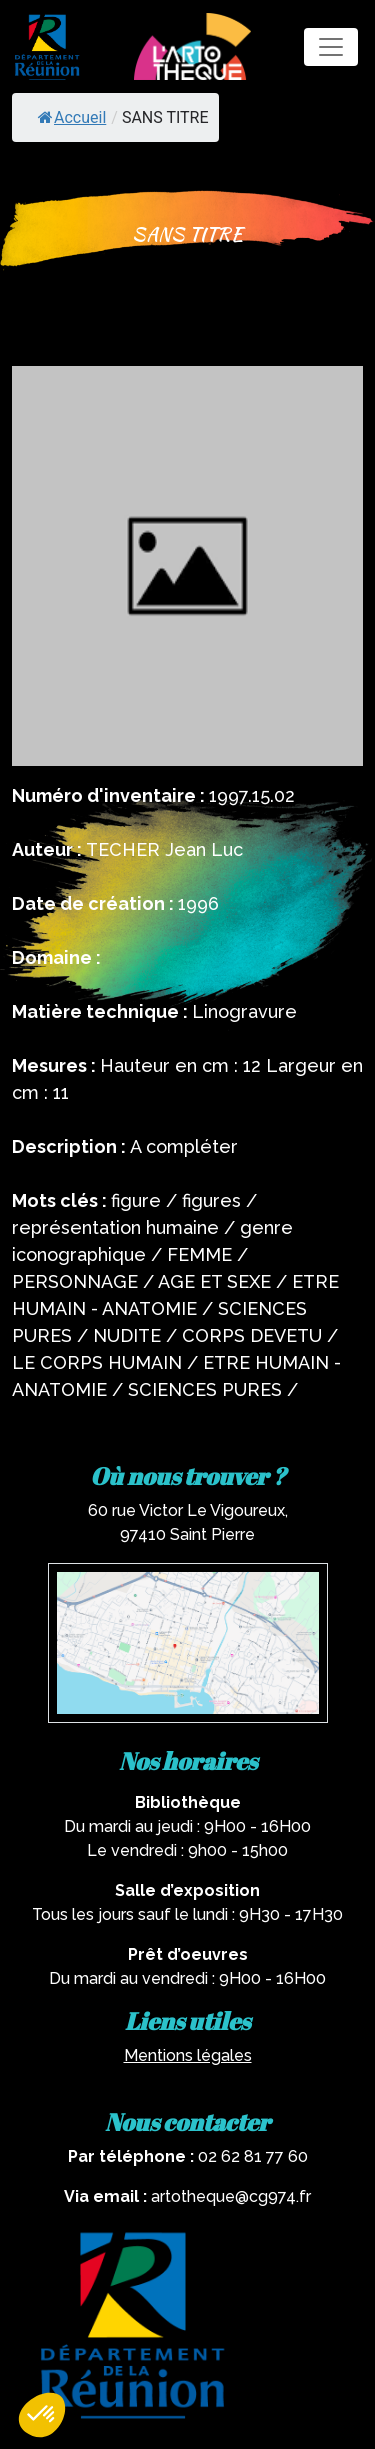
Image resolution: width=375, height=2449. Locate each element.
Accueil (72, 117)
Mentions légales (188, 2055)
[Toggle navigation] (331, 47)
